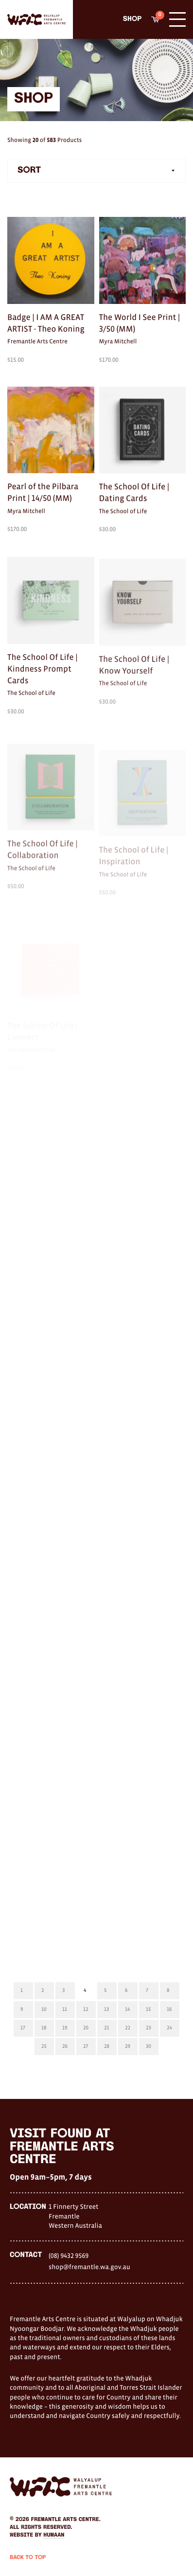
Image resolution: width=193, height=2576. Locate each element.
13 (106, 2009)
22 (127, 2028)
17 (22, 2028)
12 (85, 2009)
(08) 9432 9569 (68, 2255)
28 (106, 2046)
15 (148, 2009)
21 (106, 2028)
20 (85, 2028)
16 (169, 2009)
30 (148, 2046)
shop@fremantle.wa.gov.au (89, 2267)
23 (148, 2028)
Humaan (53, 2535)
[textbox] (96, 170)
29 (127, 2046)
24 (169, 2028)
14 (127, 2009)
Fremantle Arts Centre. (66, 2520)
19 (64, 2028)
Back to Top (28, 2557)
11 (64, 2009)
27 (85, 2046)
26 (65, 2046)
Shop (132, 19)
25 (44, 2046)
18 (43, 2028)
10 (43, 2009)
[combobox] (96, 171)
